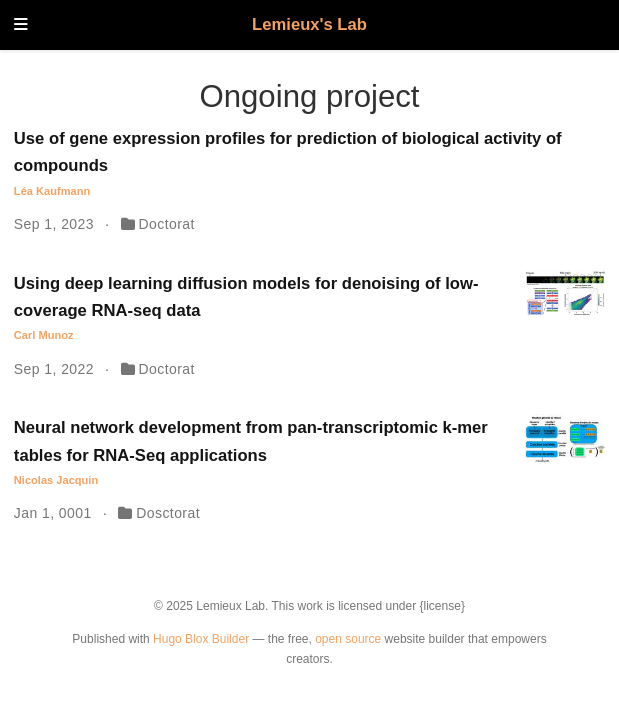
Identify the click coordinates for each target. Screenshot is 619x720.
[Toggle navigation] (21, 25)
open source (348, 639)
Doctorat (167, 224)
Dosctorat (168, 513)
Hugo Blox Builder (201, 639)
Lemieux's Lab (309, 24)
